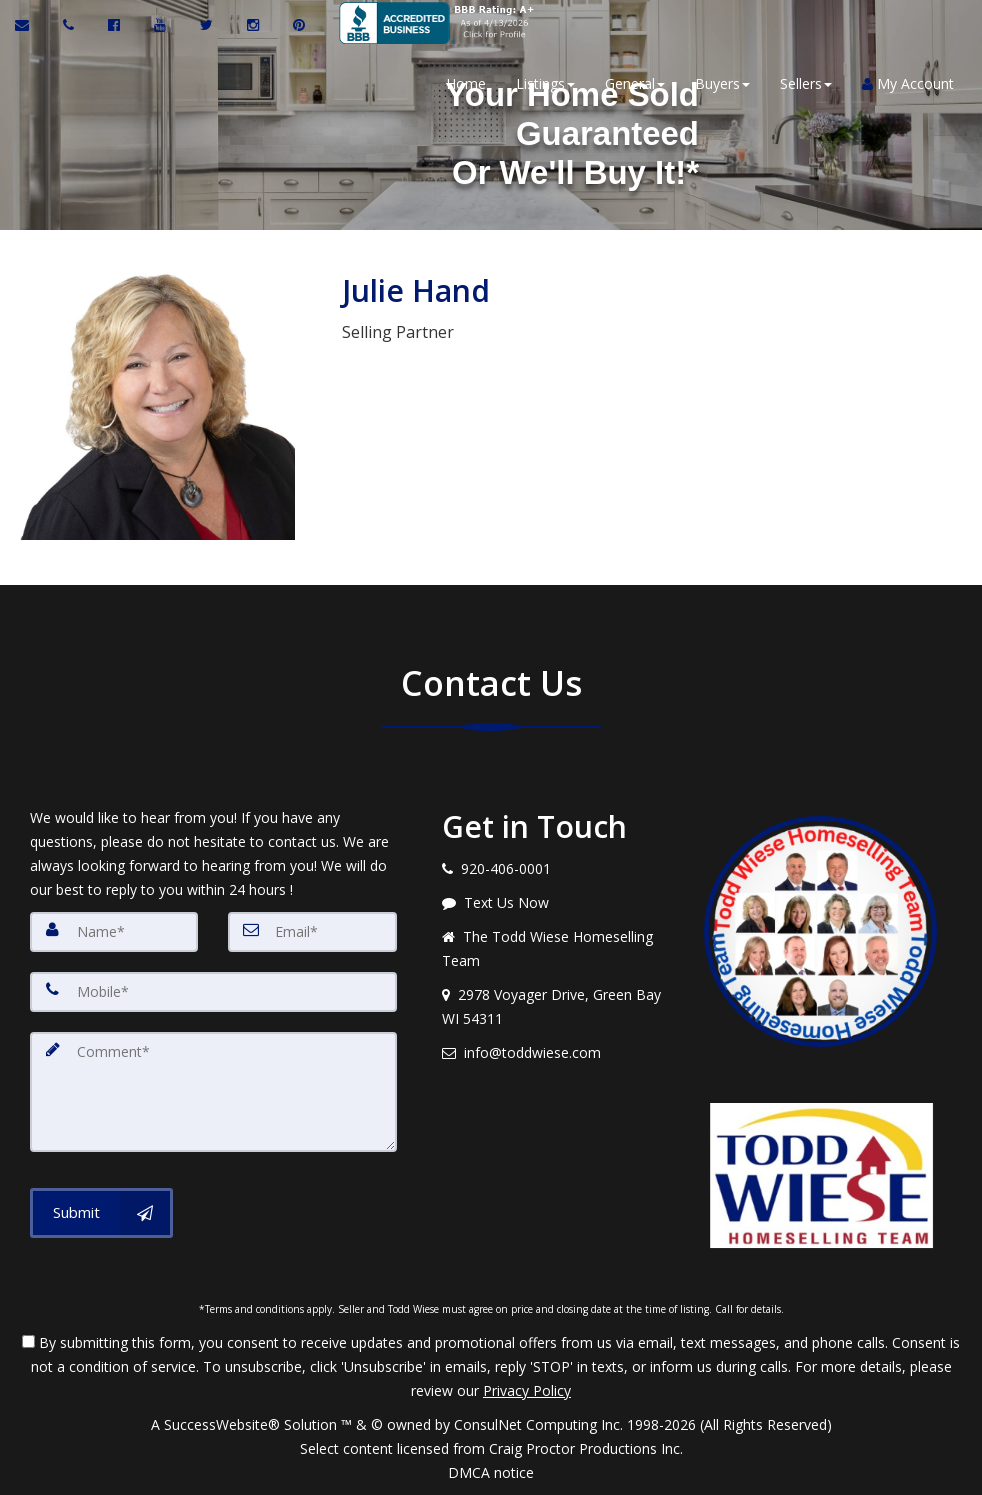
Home (464, 83)
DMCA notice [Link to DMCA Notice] (491, 1472)
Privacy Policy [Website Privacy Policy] (527, 1390)
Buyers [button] (720, 83)
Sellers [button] (804, 83)
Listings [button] (543, 83)
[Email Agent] (31, 25)
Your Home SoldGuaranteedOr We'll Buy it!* (568, 133)
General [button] (633, 83)
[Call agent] (70, 25)
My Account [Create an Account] (906, 83)
